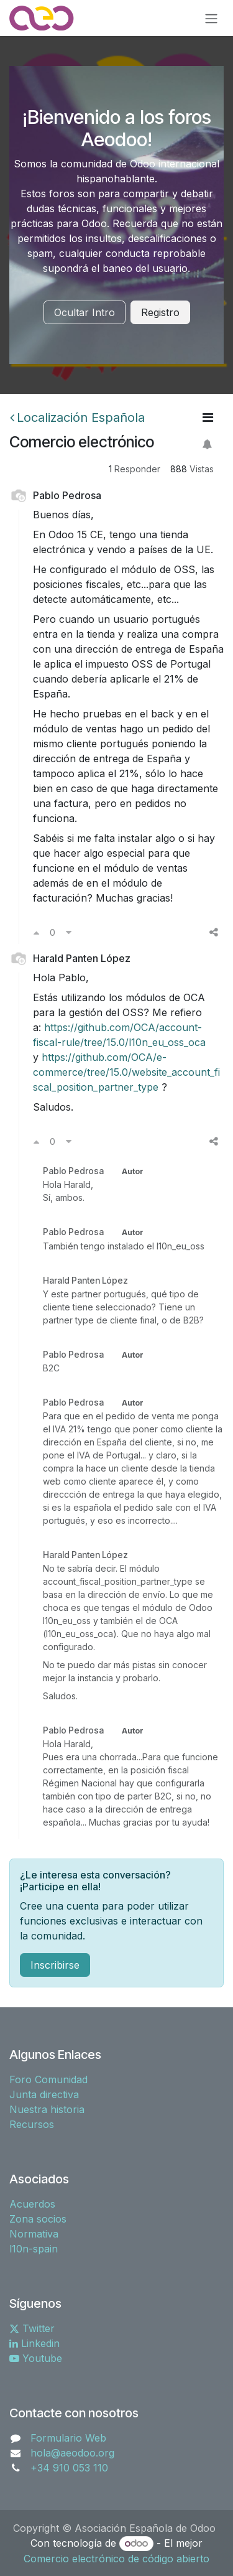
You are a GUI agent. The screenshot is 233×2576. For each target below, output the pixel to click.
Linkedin (34, 2343)
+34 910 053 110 (69, 2468)
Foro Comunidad (48, 2079)
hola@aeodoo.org (72, 2453)
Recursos (31, 2124)
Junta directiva (44, 2094)
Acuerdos (32, 2204)
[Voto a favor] (36, 932)
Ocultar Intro (84, 312)
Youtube (35, 2358)
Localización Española (77, 417)
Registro (160, 312)
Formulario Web (68, 2438)
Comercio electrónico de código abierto (116, 2558)
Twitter (32, 2328)
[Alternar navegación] (211, 18)
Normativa (33, 2234)
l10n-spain (33, 2248)
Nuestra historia (47, 2109)
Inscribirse (55, 1965)
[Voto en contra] (68, 932)
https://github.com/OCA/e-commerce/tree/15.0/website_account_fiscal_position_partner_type (126, 1072)
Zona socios (37, 2219)
